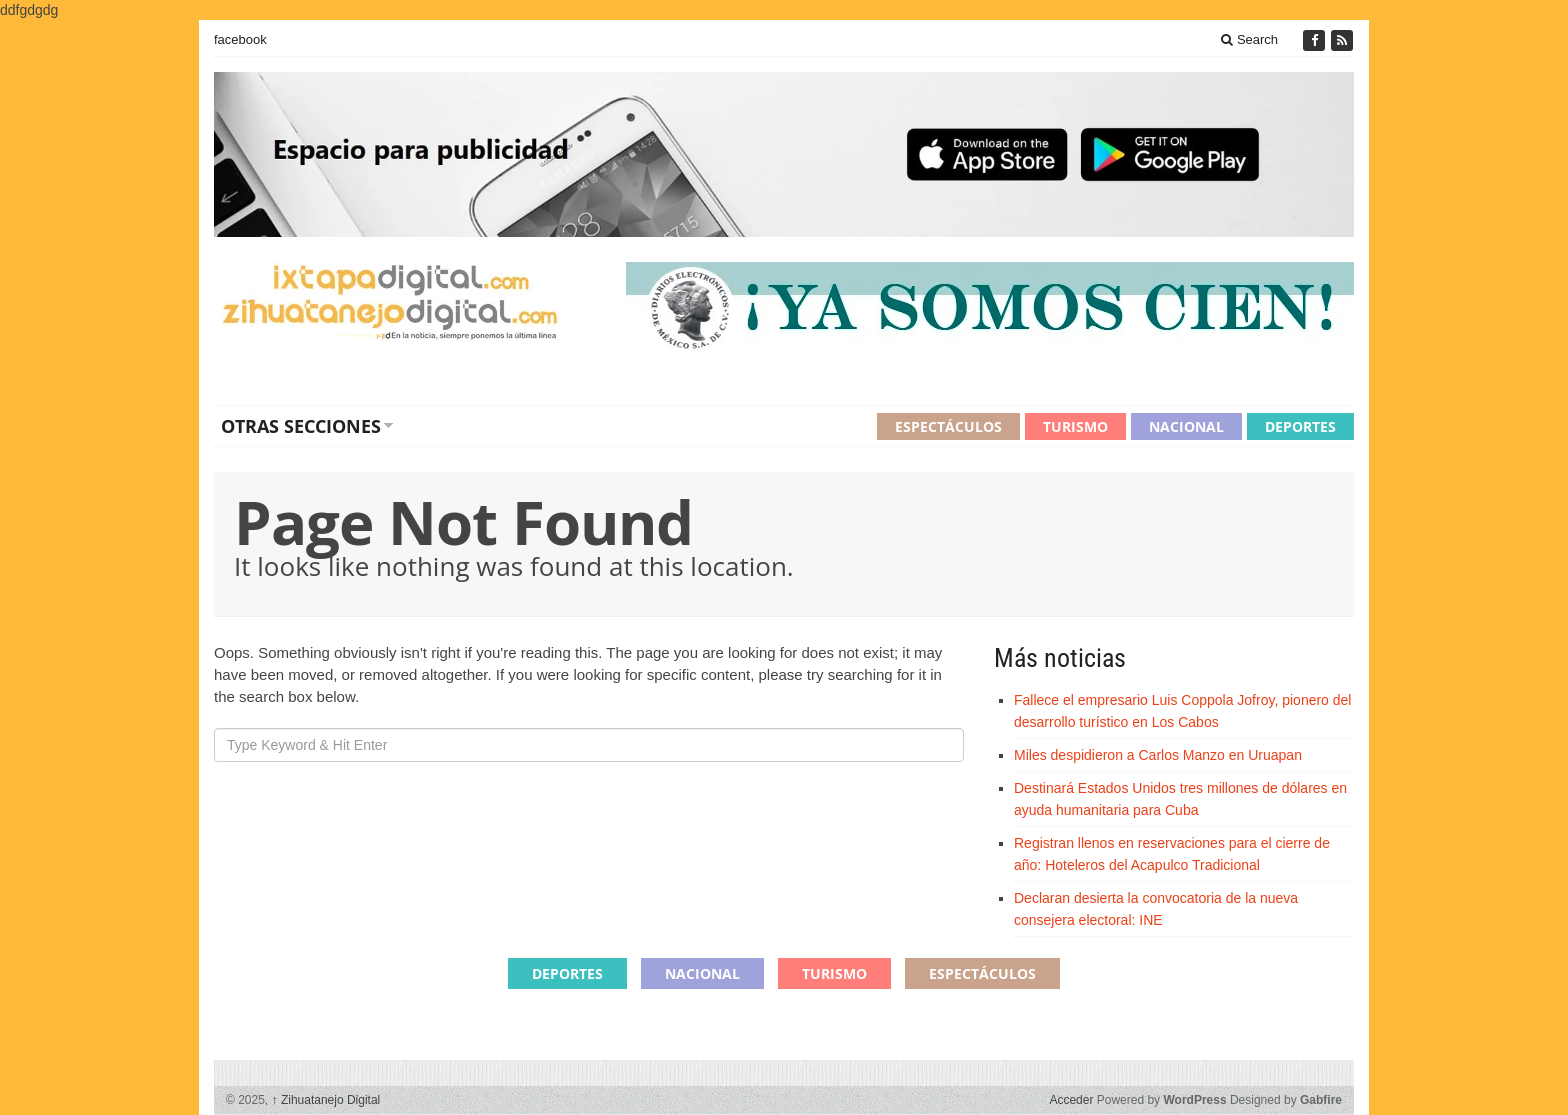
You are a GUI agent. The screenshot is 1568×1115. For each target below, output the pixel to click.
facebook (240, 39)
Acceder (1071, 1100)
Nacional (1186, 426)
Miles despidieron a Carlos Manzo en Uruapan (1158, 755)
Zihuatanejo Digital (326, 1100)
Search (1249, 39)
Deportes (1300, 426)
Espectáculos (948, 426)
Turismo (1075, 426)
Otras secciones (301, 426)
